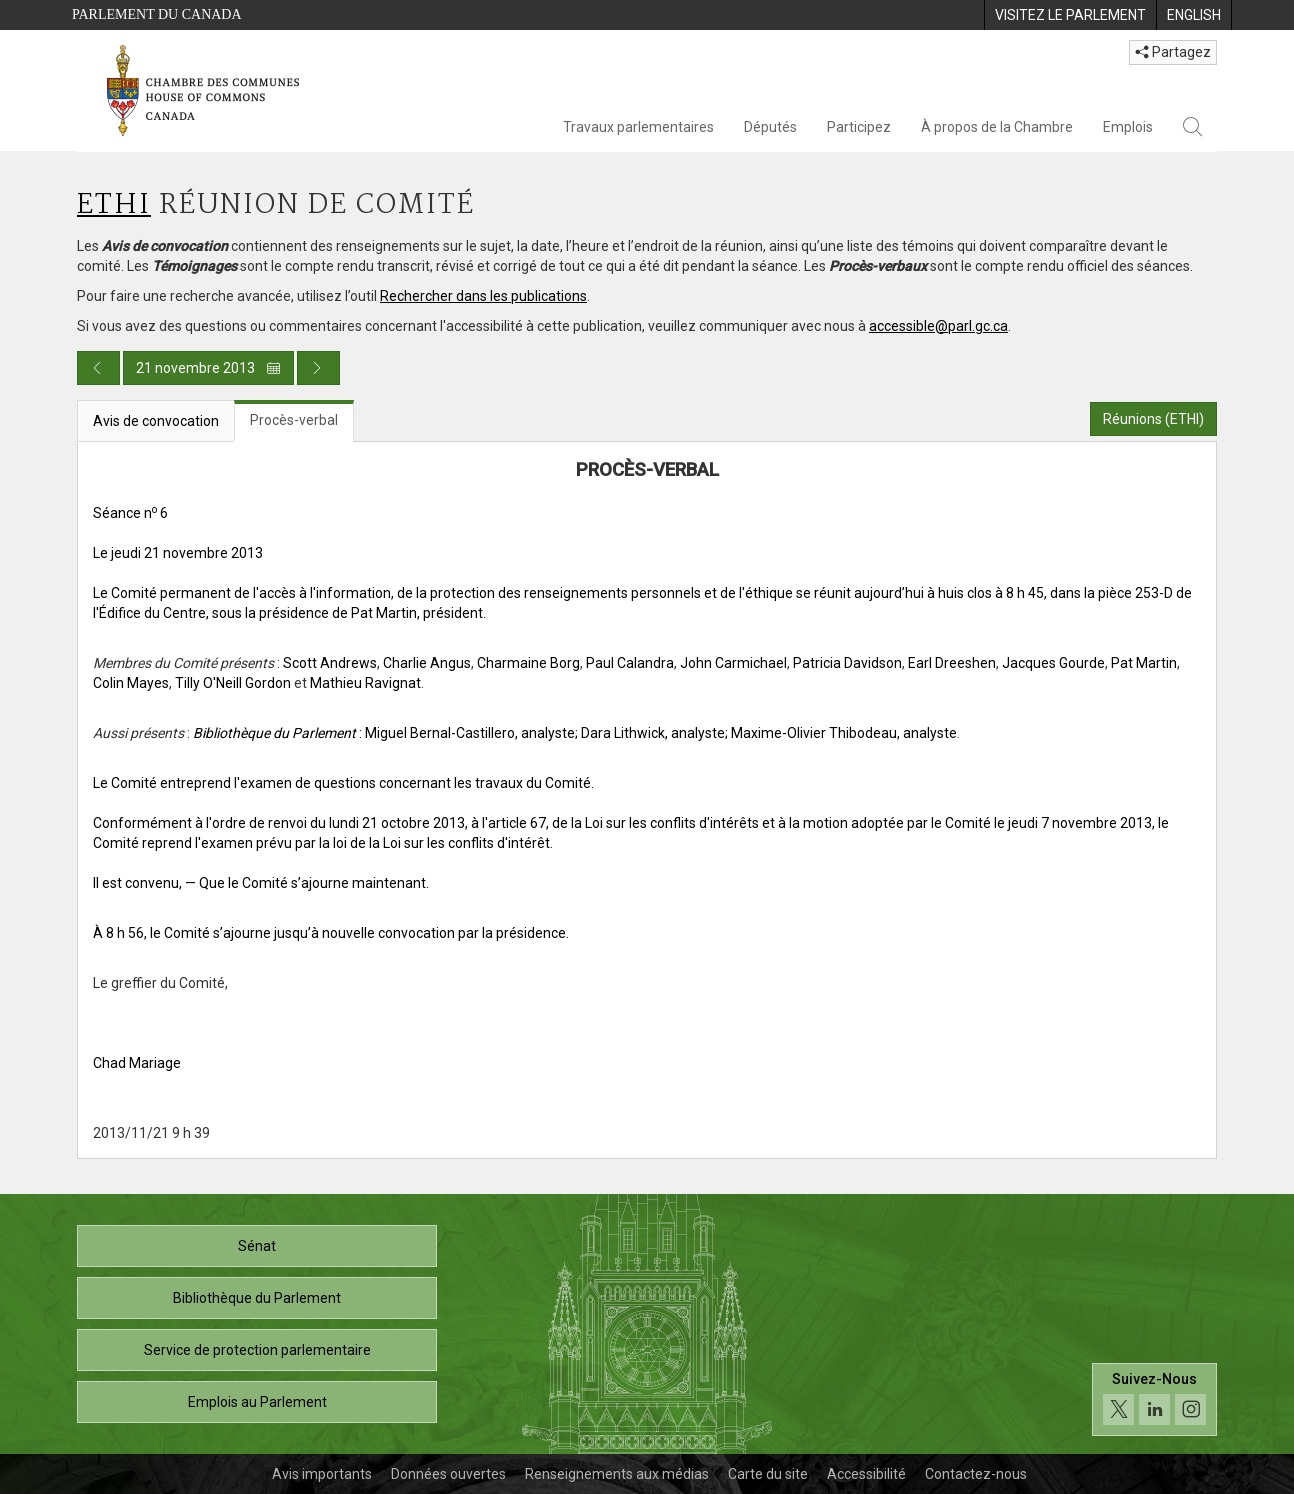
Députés (770, 127)
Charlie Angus (427, 663)
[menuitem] (1070, 15)
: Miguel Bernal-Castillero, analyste (384, 733)
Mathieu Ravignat (365, 683)
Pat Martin (1144, 663)
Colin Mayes (131, 683)
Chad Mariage (137, 1063)
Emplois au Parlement (257, 1402)
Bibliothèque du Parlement (257, 1298)
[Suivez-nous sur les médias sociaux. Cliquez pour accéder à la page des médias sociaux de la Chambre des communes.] (1154, 1399)
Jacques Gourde (1053, 663)
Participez (859, 127)
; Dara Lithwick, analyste (650, 733)
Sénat (257, 1246)
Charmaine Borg (528, 663)
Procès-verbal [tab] (294, 420)
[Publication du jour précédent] (98, 368)
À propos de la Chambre (997, 127)
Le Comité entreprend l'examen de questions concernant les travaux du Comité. (343, 783)
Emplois (1128, 127)
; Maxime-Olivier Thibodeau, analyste (841, 733)
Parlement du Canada (157, 14)
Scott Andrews (330, 663)
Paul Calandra (630, 663)
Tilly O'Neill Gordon (233, 683)
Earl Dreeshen (952, 663)
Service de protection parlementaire (257, 1350)
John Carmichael (733, 663)
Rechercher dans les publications (483, 296)
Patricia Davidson (847, 663)
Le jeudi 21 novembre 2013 (178, 553)
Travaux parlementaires (638, 127)
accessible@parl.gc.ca (938, 326)
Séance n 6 (130, 513)
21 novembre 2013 (208, 368)
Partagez (1173, 52)
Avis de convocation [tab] (156, 421)
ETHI (114, 205)
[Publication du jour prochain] (318, 368)
